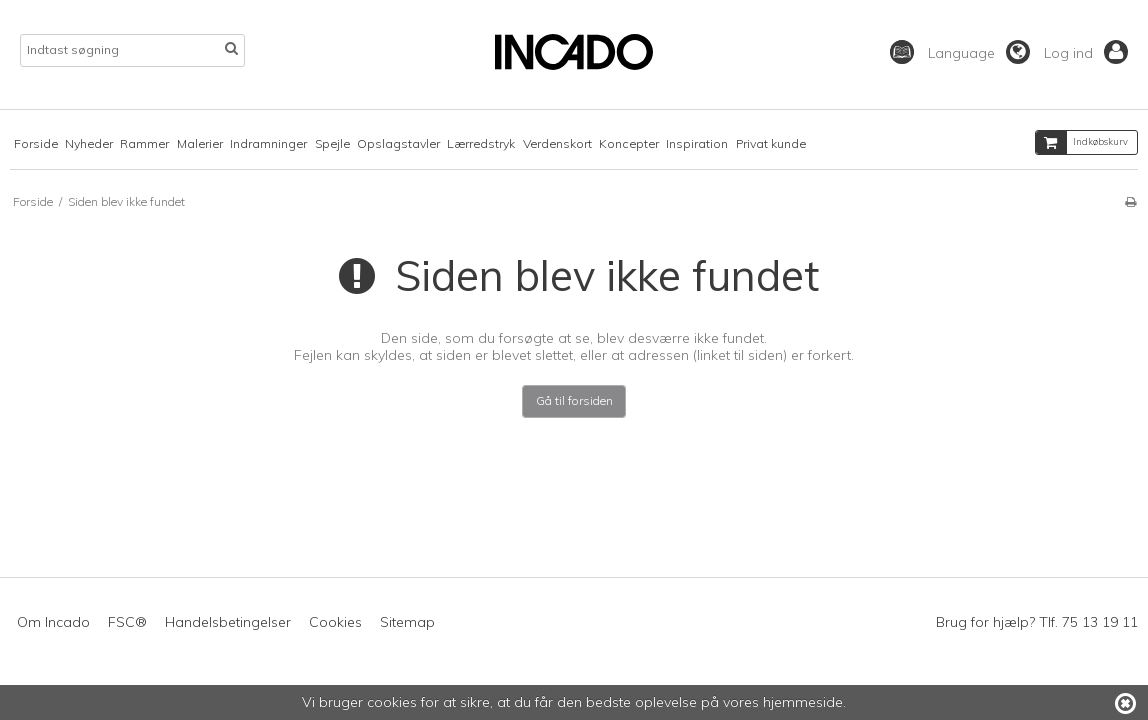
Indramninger (268, 143)
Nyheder (89, 143)
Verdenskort (557, 143)
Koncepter (629, 143)
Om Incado (53, 622)
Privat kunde (771, 143)
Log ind (1086, 53)
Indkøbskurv (1082, 142)
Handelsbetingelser (228, 622)
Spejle (332, 143)
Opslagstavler (398, 143)
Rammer (144, 143)
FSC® (127, 622)
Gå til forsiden (574, 400)
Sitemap (407, 622)
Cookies (335, 622)
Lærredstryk (481, 143)
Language (979, 53)
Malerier (200, 143)
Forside (36, 143)
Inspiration (697, 143)
